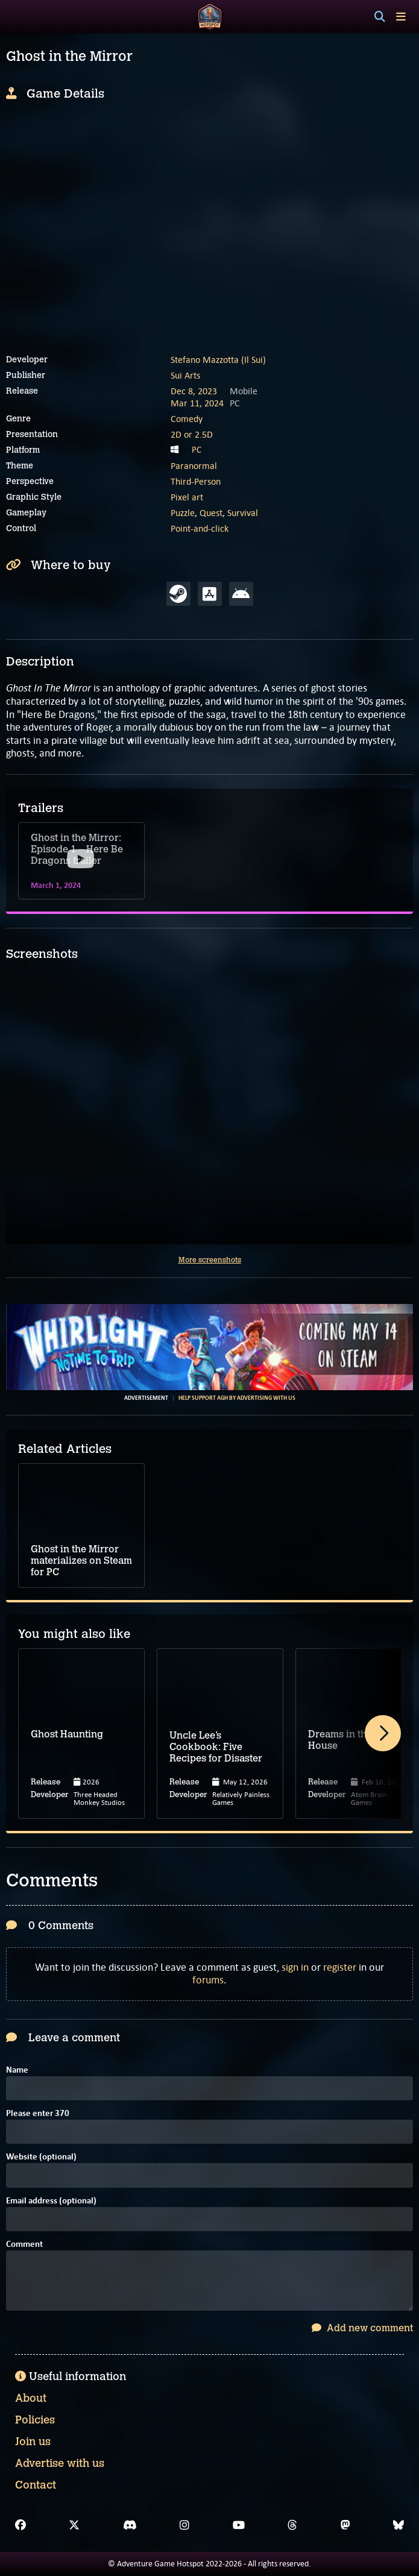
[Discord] (130, 2525)
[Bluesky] (398, 2525)
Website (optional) (41, 2157)
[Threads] (292, 2525)
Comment (24, 2245)
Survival (242, 512)
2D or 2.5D (192, 434)
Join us (33, 2441)
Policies (35, 2419)
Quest (211, 512)
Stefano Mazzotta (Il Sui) (218, 359)
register (339, 1967)
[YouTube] (239, 2525)
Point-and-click (199, 528)
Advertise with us (59, 2463)
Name (17, 2070)
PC (196, 449)
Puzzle (183, 512)
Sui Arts (185, 375)
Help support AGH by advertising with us (236, 1398)
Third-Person (196, 481)
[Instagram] (184, 2525)
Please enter (37, 2114)
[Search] (380, 17)
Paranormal (194, 465)
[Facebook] (20, 2525)
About (30, 2398)
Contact (35, 2485)
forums (208, 1979)
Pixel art (187, 497)
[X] (74, 2525)
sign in (295, 1967)
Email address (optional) (51, 2201)
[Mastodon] (345, 2525)
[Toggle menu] (401, 16)
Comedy (187, 418)
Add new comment (362, 2328)
